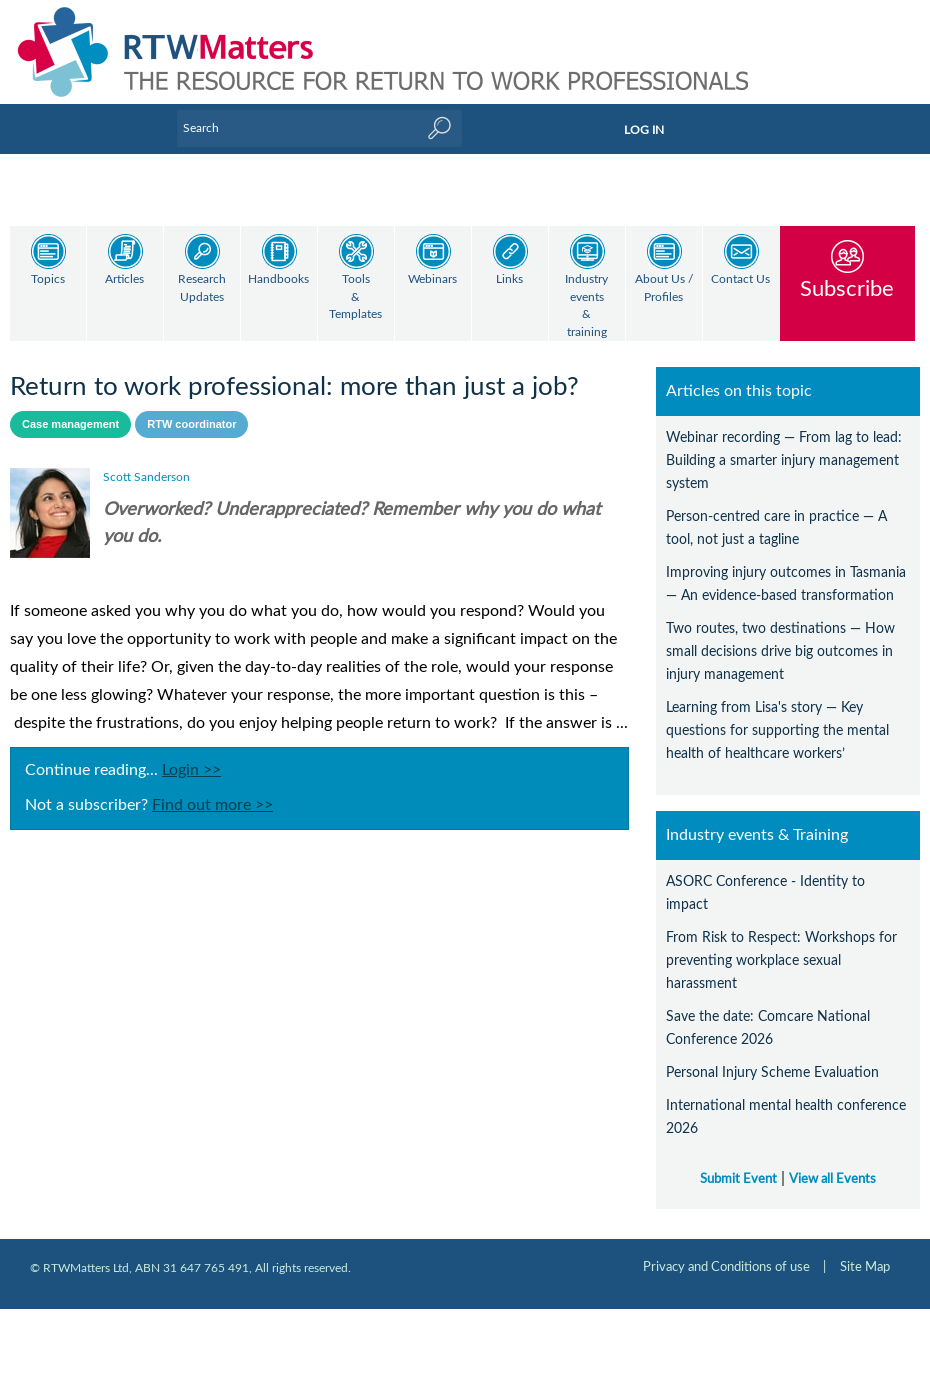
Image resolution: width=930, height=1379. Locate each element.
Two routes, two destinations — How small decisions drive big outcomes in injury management (780, 634)
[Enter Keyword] (319, 128)
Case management (70, 407)
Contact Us (740, 279)
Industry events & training (586, 306)
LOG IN (644, 130)
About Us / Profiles (664, 288)
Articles (124, 279)
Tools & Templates (355, 297)
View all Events (832, 1162)
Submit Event (738, 1162)
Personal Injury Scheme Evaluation (772, 1055)
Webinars (432, 279)
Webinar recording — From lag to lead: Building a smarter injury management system (784, 443)
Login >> (191, 753)
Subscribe (847, 288)
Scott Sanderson (146, 460)
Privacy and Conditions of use (726, 1250)
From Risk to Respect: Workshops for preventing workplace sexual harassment (781, 943)
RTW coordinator (191, 407)
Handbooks (278, 279)
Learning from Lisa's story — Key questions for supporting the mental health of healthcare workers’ (777, 713)
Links (509, 279)
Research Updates (202, 288)
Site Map (865, 1250)
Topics (48, 279)
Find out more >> (212, 788)
